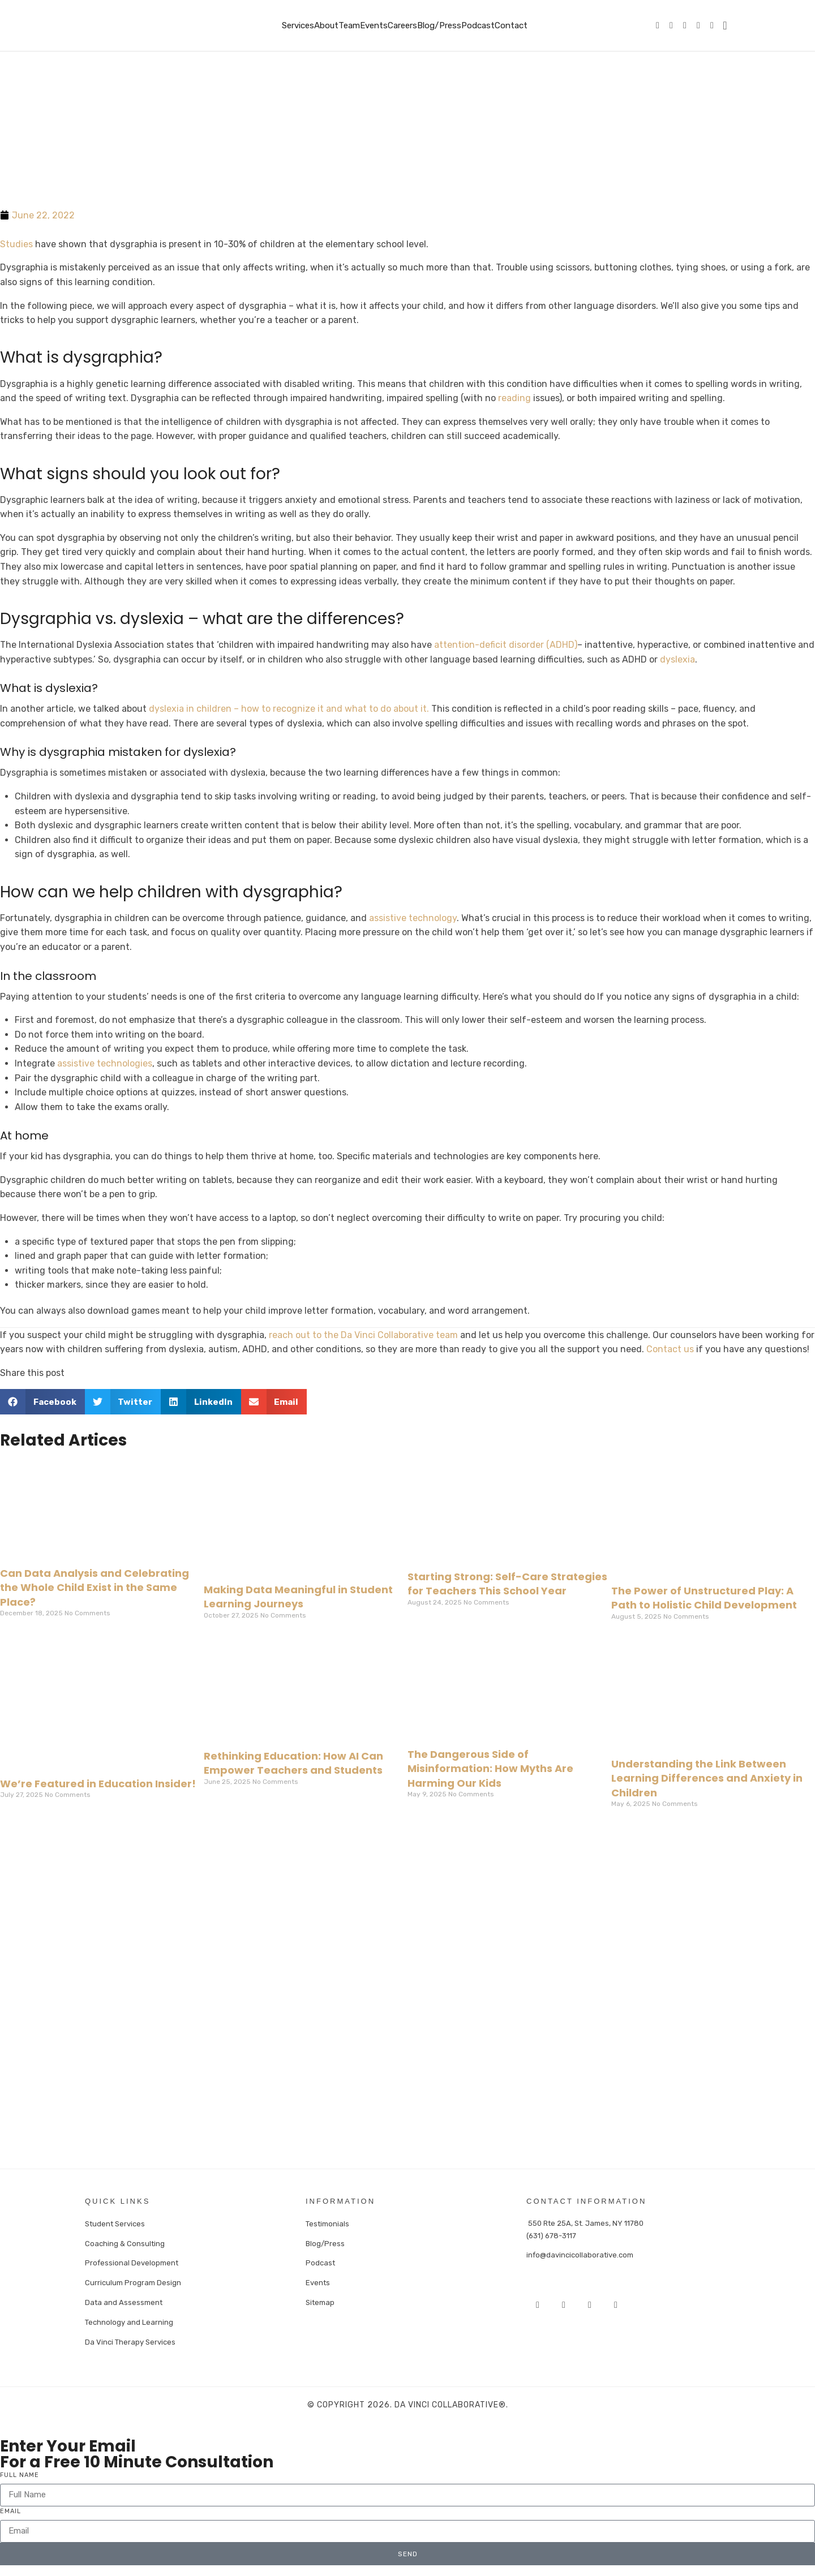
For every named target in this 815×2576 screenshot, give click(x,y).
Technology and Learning (129, 2319)
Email (10, 2507)
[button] (42, 1401)
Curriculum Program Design (133, 2280)
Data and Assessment (123, 2299)
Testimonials (327, 2223)
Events (374, 25)
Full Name (19, 2471)
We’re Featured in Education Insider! (98, 1784)
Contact (511, 25)
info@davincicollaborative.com (579, 2254)
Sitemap (320, 2299)
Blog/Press (439, 25)
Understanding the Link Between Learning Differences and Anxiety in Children (707, 1778)
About (326, 25)
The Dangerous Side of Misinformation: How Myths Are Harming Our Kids (490, 1768)
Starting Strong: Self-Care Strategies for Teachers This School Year (507, 1583)
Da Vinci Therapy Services (130, 2338)
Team (349, 25)
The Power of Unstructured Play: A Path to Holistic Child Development (704, 1598)
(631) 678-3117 (551, 2235)
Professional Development (131, 2261)
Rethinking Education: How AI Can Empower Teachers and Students (293, 1763)
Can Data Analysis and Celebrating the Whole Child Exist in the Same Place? (94, 1587)
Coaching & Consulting (125, 2242)
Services (298, 25)
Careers (402, 25)
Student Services (115, 2223)
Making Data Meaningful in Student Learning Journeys (298, 1596)
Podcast (478, 25)
